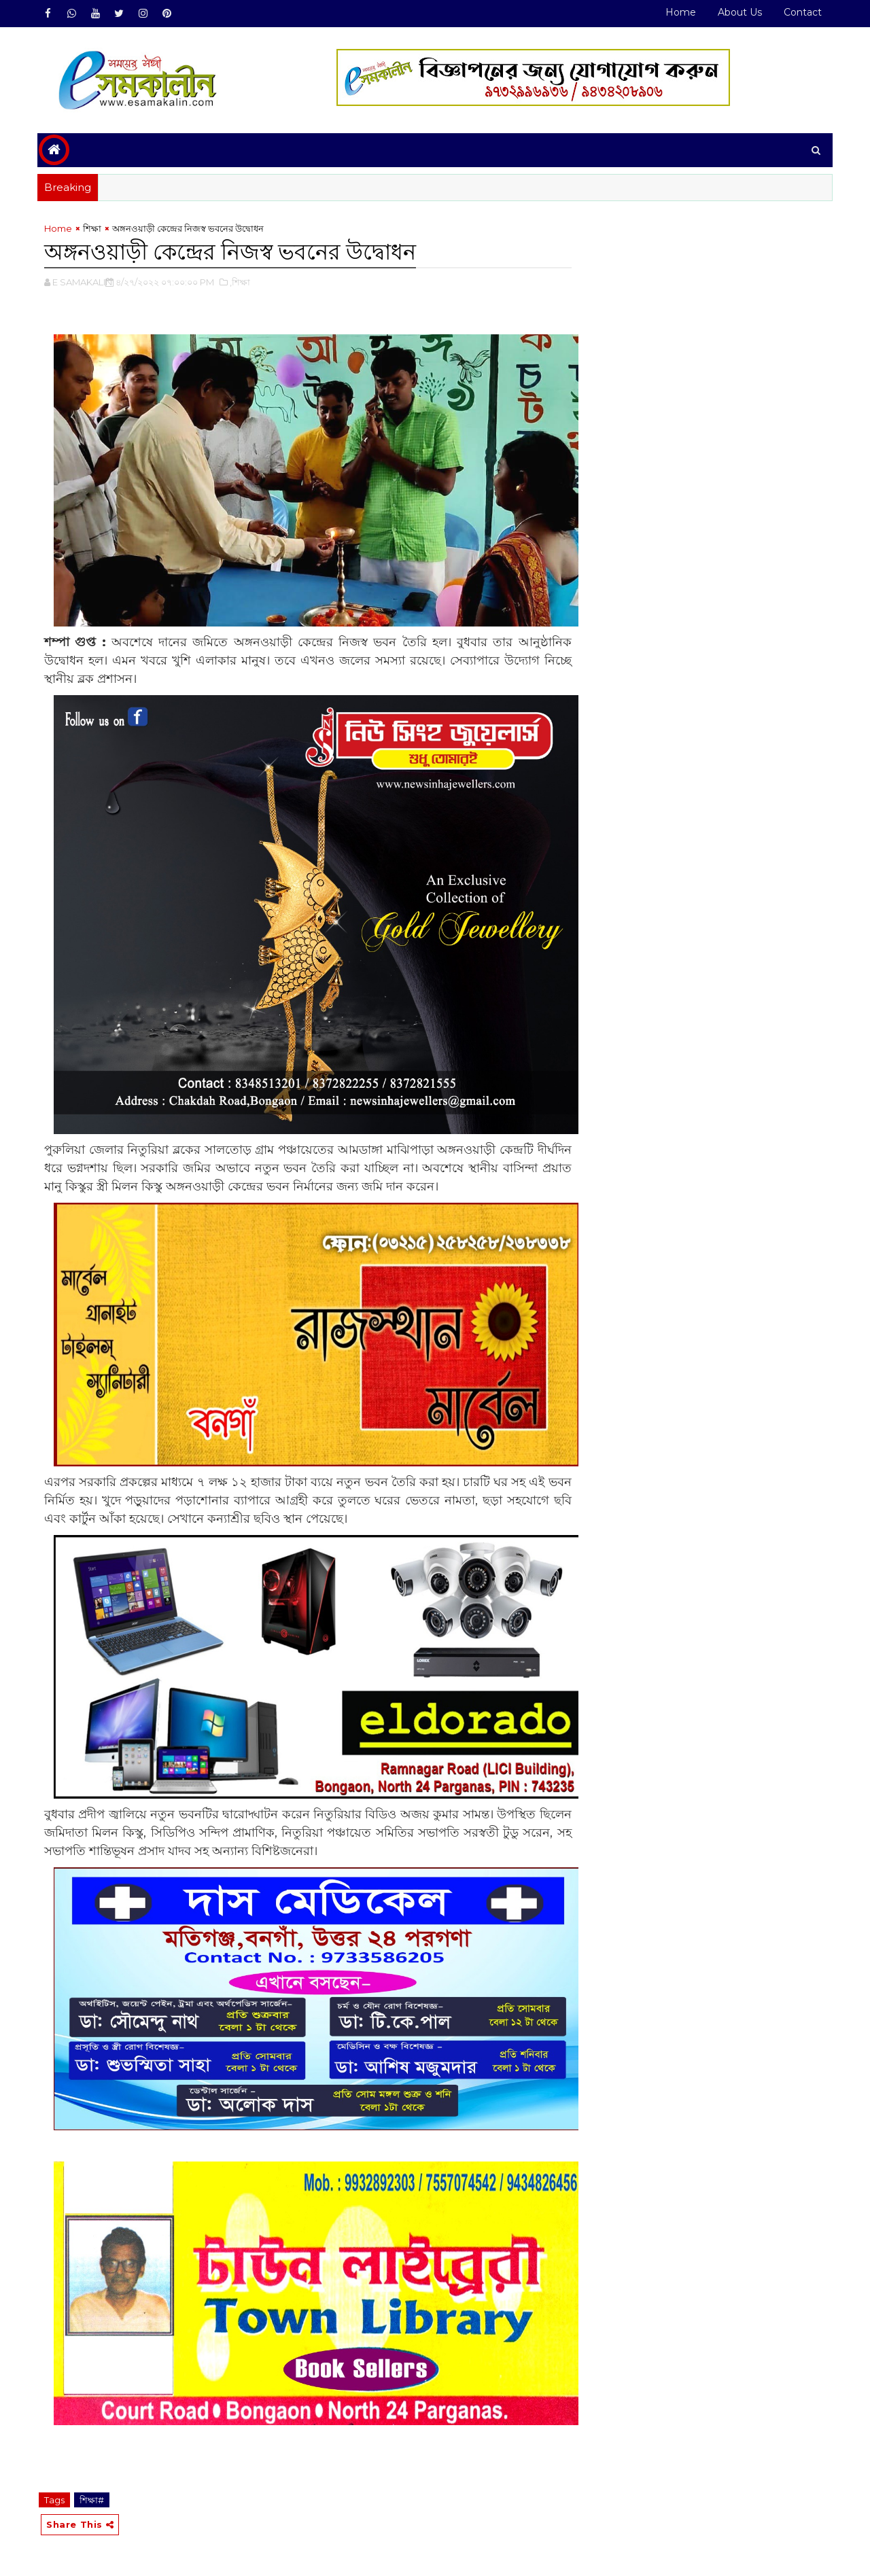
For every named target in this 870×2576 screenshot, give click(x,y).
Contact (803, 12)
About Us (740, 12)
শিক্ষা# (92, 2499)
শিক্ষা (92, 228)
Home (680, 12)
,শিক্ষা (240, 282)
